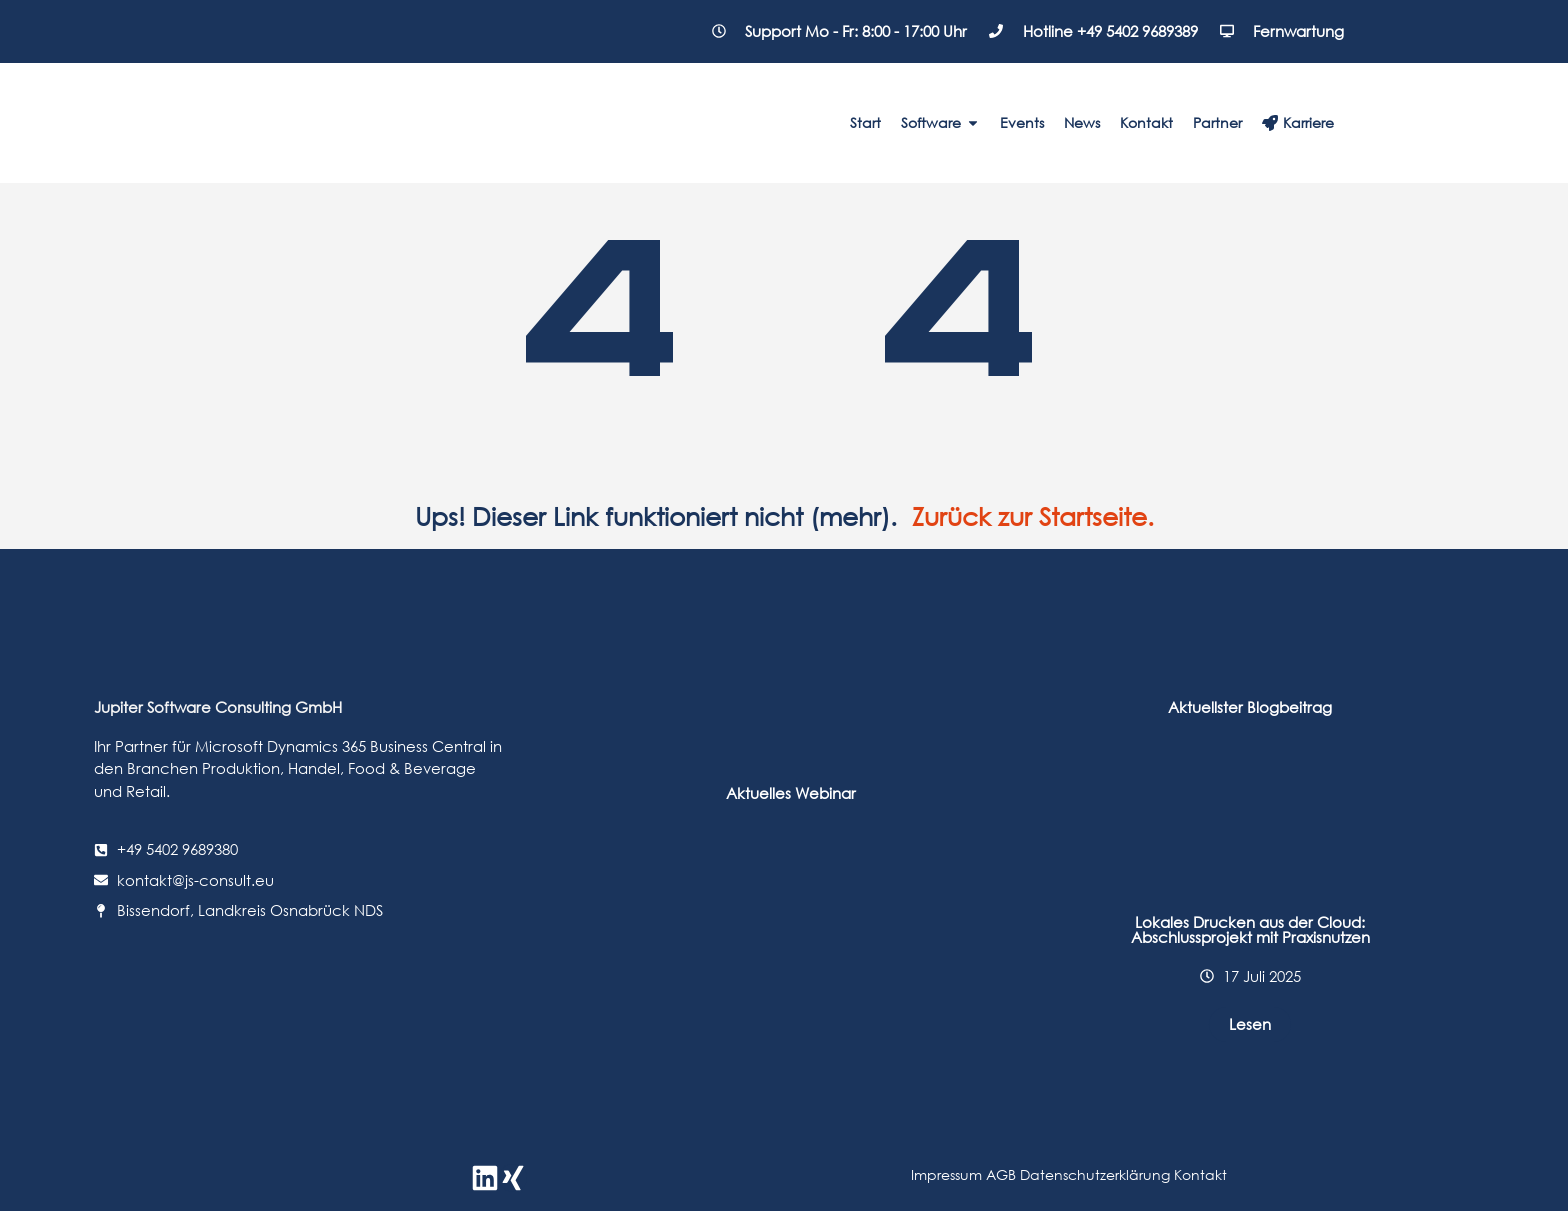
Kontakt (1200, 1174)
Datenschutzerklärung (1097, 1174)
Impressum (946, 1174)
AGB (1001, 1174)
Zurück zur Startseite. (1033, 516)
